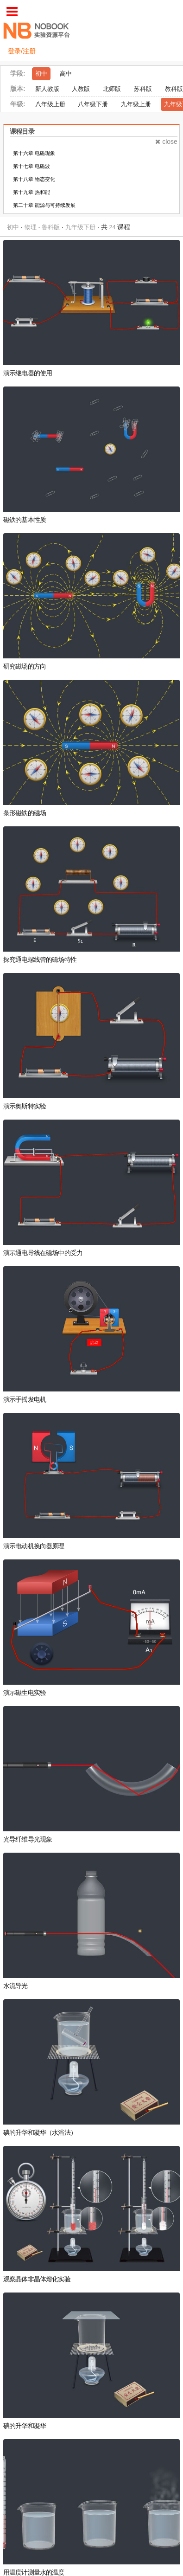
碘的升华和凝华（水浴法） (39, 2132)
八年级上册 (50, 104)
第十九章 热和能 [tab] (31, 192)
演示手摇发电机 (24, 1399)
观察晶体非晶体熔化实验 (36, 2279)
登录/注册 (22, 51)
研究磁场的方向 (24, 666)
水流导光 (15, 1986)
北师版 (112, 89)
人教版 (81, 89)
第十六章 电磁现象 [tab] (34, 153)
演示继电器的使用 (27, 373)
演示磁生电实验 (24, 1692)
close (166, 141)
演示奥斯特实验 (24, 1106)
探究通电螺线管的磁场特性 (39, 959)
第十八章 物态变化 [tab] (34, 179)
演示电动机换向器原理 (33, 1546)
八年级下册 (93, 104)
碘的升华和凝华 (24, 2425)
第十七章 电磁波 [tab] (31, 166)
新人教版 (47, 89)
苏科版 (143, 89)
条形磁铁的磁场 (24, 813)
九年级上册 (136, 104)
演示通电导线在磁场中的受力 (42, 1253)
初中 (41, 74)
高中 (66, 74)
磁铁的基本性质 (24, 519)
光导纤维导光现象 (27, 1839)
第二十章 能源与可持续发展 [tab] (44, 205)
